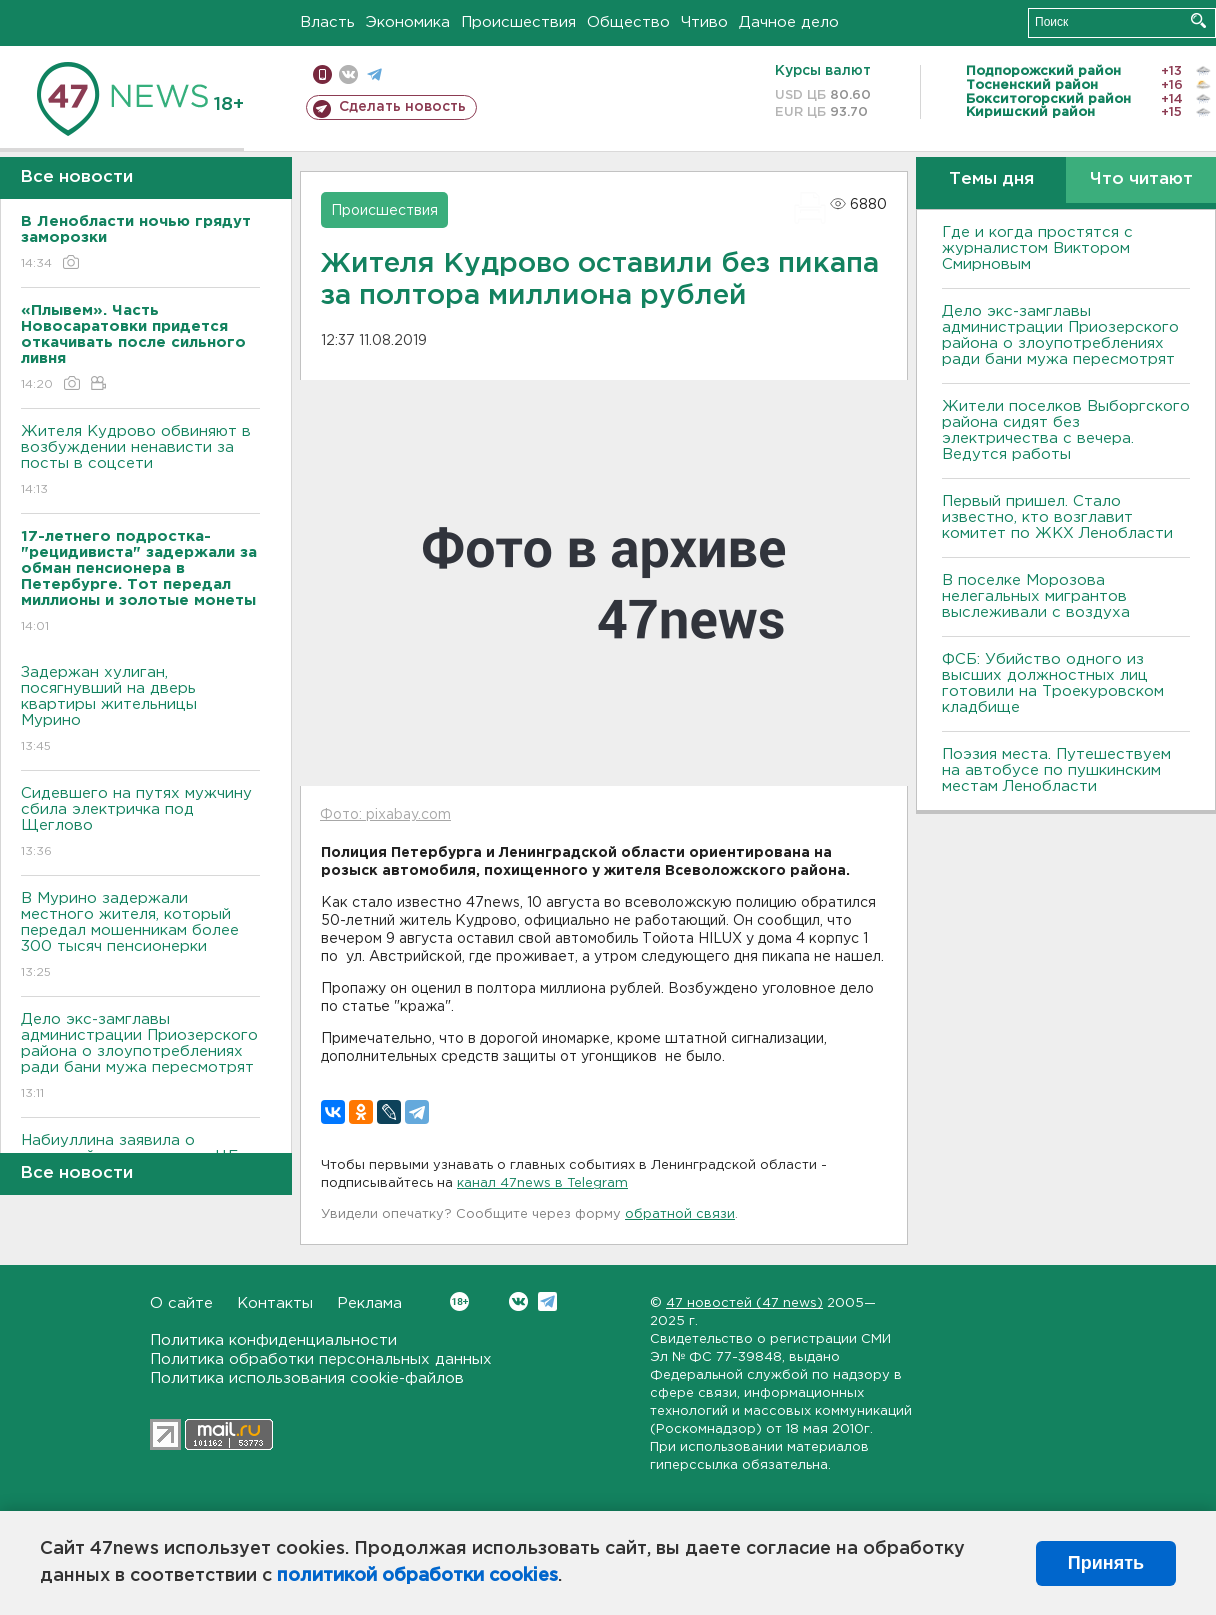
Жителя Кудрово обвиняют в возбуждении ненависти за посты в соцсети (140, 461)
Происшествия (518, 22)
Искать (1198, 20)
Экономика (408, 22)
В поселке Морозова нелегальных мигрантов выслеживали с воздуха (1036, 596)
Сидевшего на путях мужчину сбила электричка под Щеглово (140, 823)
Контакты (275, 1303)
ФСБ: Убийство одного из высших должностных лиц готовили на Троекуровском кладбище (1053, 683)
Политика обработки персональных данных (321, 1359)
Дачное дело (789, 22)
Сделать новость (402, 107)
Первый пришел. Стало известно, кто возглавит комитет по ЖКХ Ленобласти (1057, 517)
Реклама (369, 1303)
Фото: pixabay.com (385, 815)
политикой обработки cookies (417, 1576)
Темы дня (991, 179)
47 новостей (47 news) (744, 1303)
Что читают (1141, 179)
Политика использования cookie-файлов (307, 1378)
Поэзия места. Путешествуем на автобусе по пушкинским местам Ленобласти (1056, 770)
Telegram (547, 1301)
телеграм (374, 74)
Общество (628, 22)
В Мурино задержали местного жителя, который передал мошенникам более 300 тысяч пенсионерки (140, 936)
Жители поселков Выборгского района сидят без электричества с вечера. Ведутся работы (1066, 430)
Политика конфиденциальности (273, 1340)
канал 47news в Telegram (542, 1183)
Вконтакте (459, 1301)
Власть (327, 22)
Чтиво (704, 22)
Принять (1106, 1563)
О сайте (181, 1303)
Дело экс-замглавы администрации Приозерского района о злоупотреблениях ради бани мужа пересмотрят (140, 1057)
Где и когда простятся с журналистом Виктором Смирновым (1037, 248)
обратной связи (680, 1214)
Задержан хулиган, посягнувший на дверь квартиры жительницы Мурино (140, 710)
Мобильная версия (322, 74)
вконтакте (348, 74)
